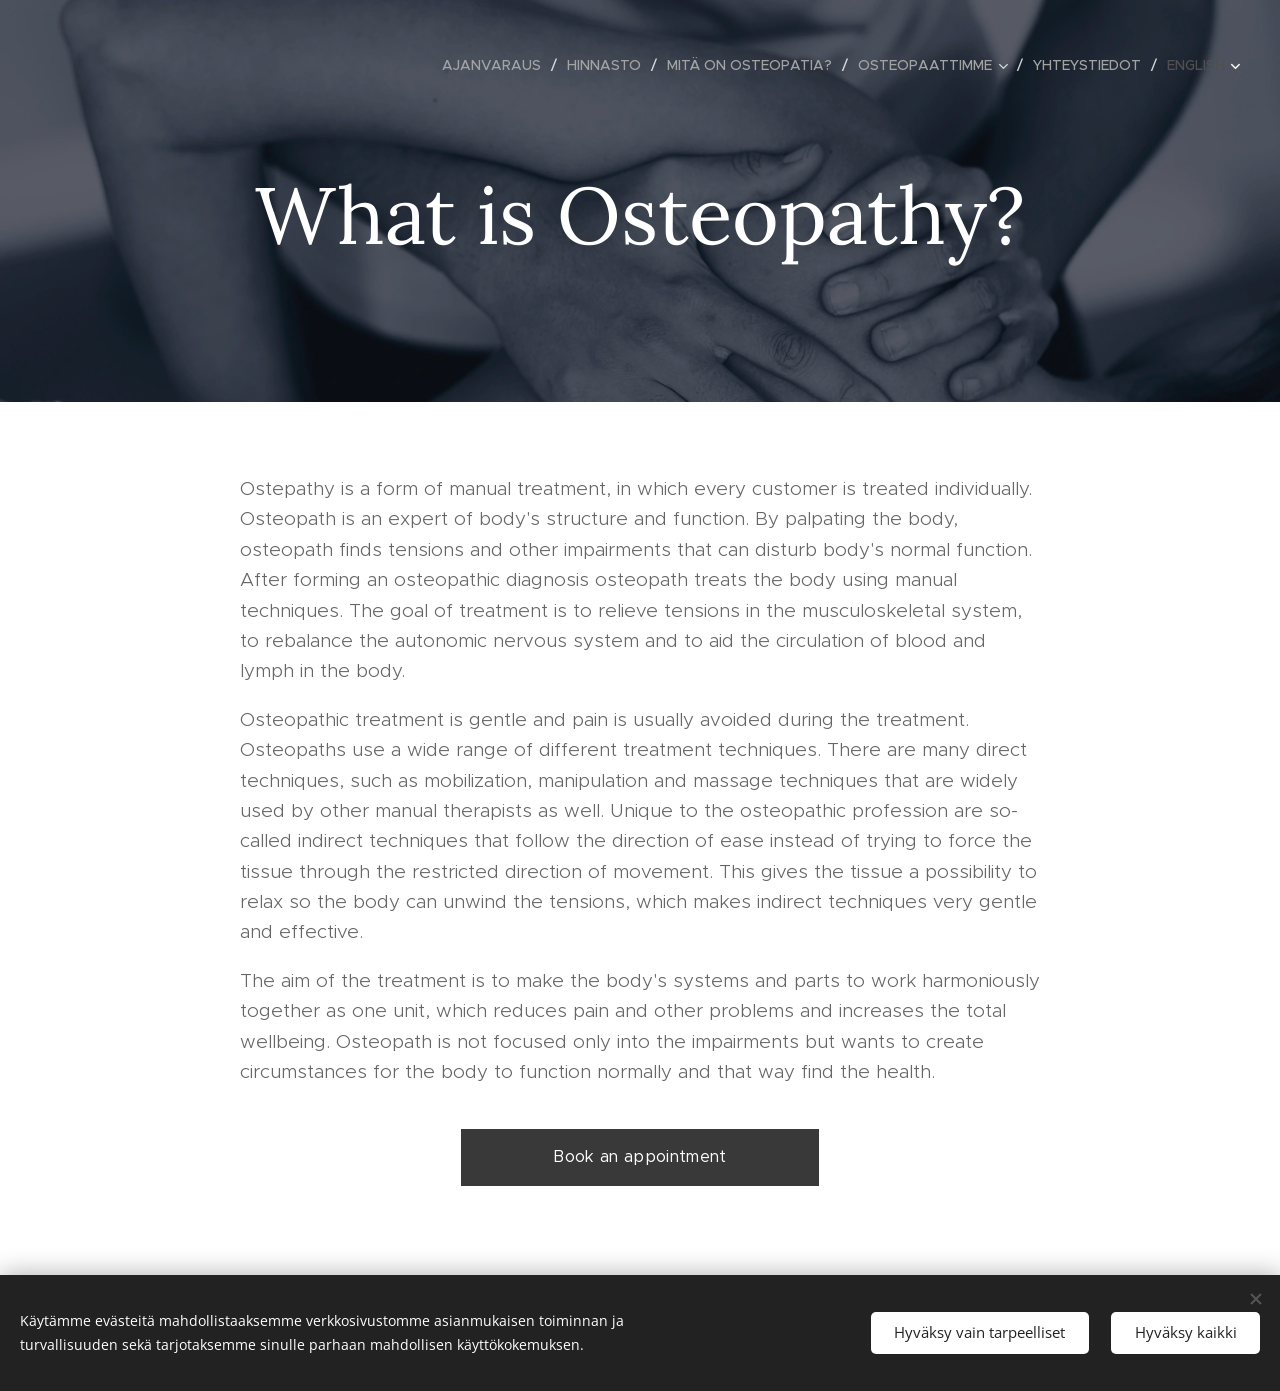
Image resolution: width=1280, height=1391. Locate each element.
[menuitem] (497, 65)
